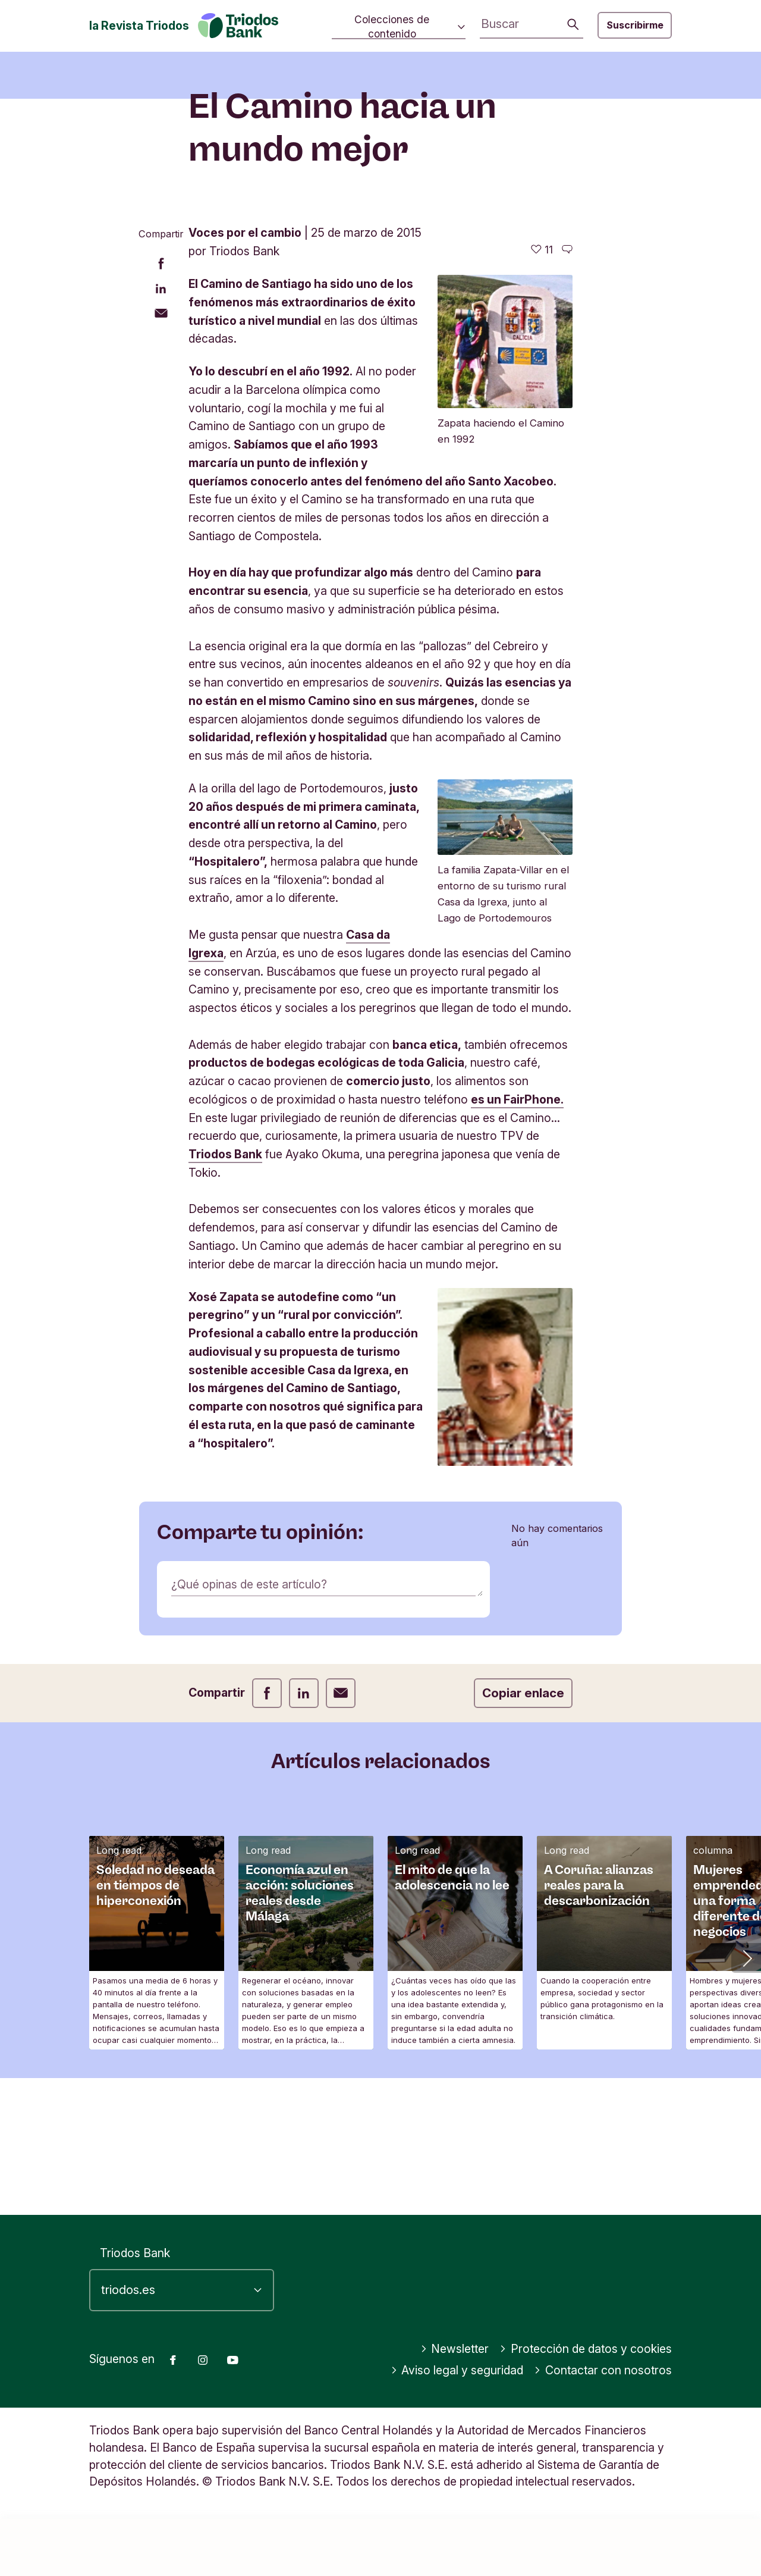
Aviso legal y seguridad (457, 2427)
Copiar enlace (523, 1887)
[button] (746, 2152)
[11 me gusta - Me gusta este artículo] (542, 443)
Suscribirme (634, 25)
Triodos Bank (225, 1349)
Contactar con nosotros (603, 2427)
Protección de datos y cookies (585, 2406)
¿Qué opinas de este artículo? (249, 1778)
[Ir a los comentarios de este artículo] (567, 443)
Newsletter (454, 2406)
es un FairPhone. (517, 1294)
